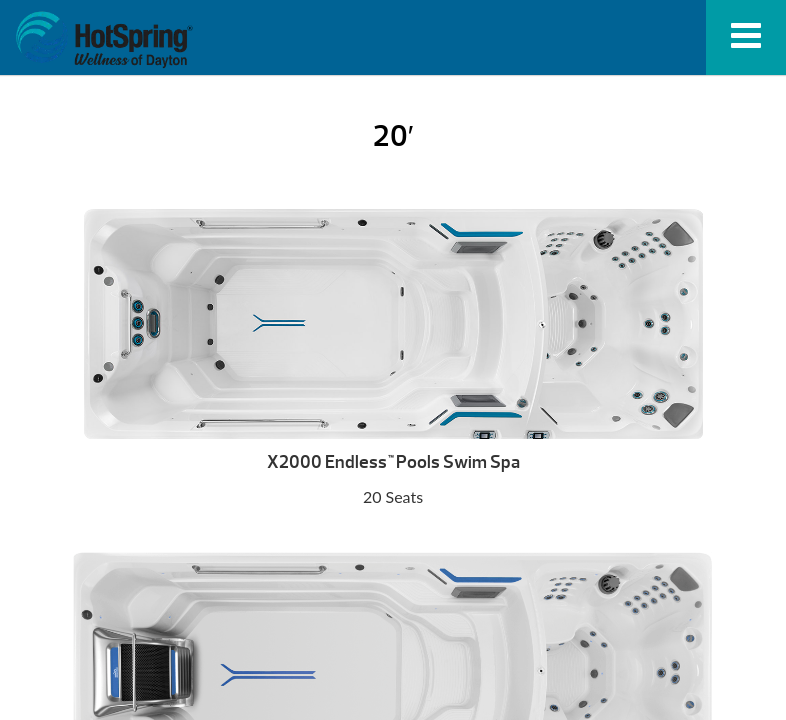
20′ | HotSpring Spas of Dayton (104, 40)
